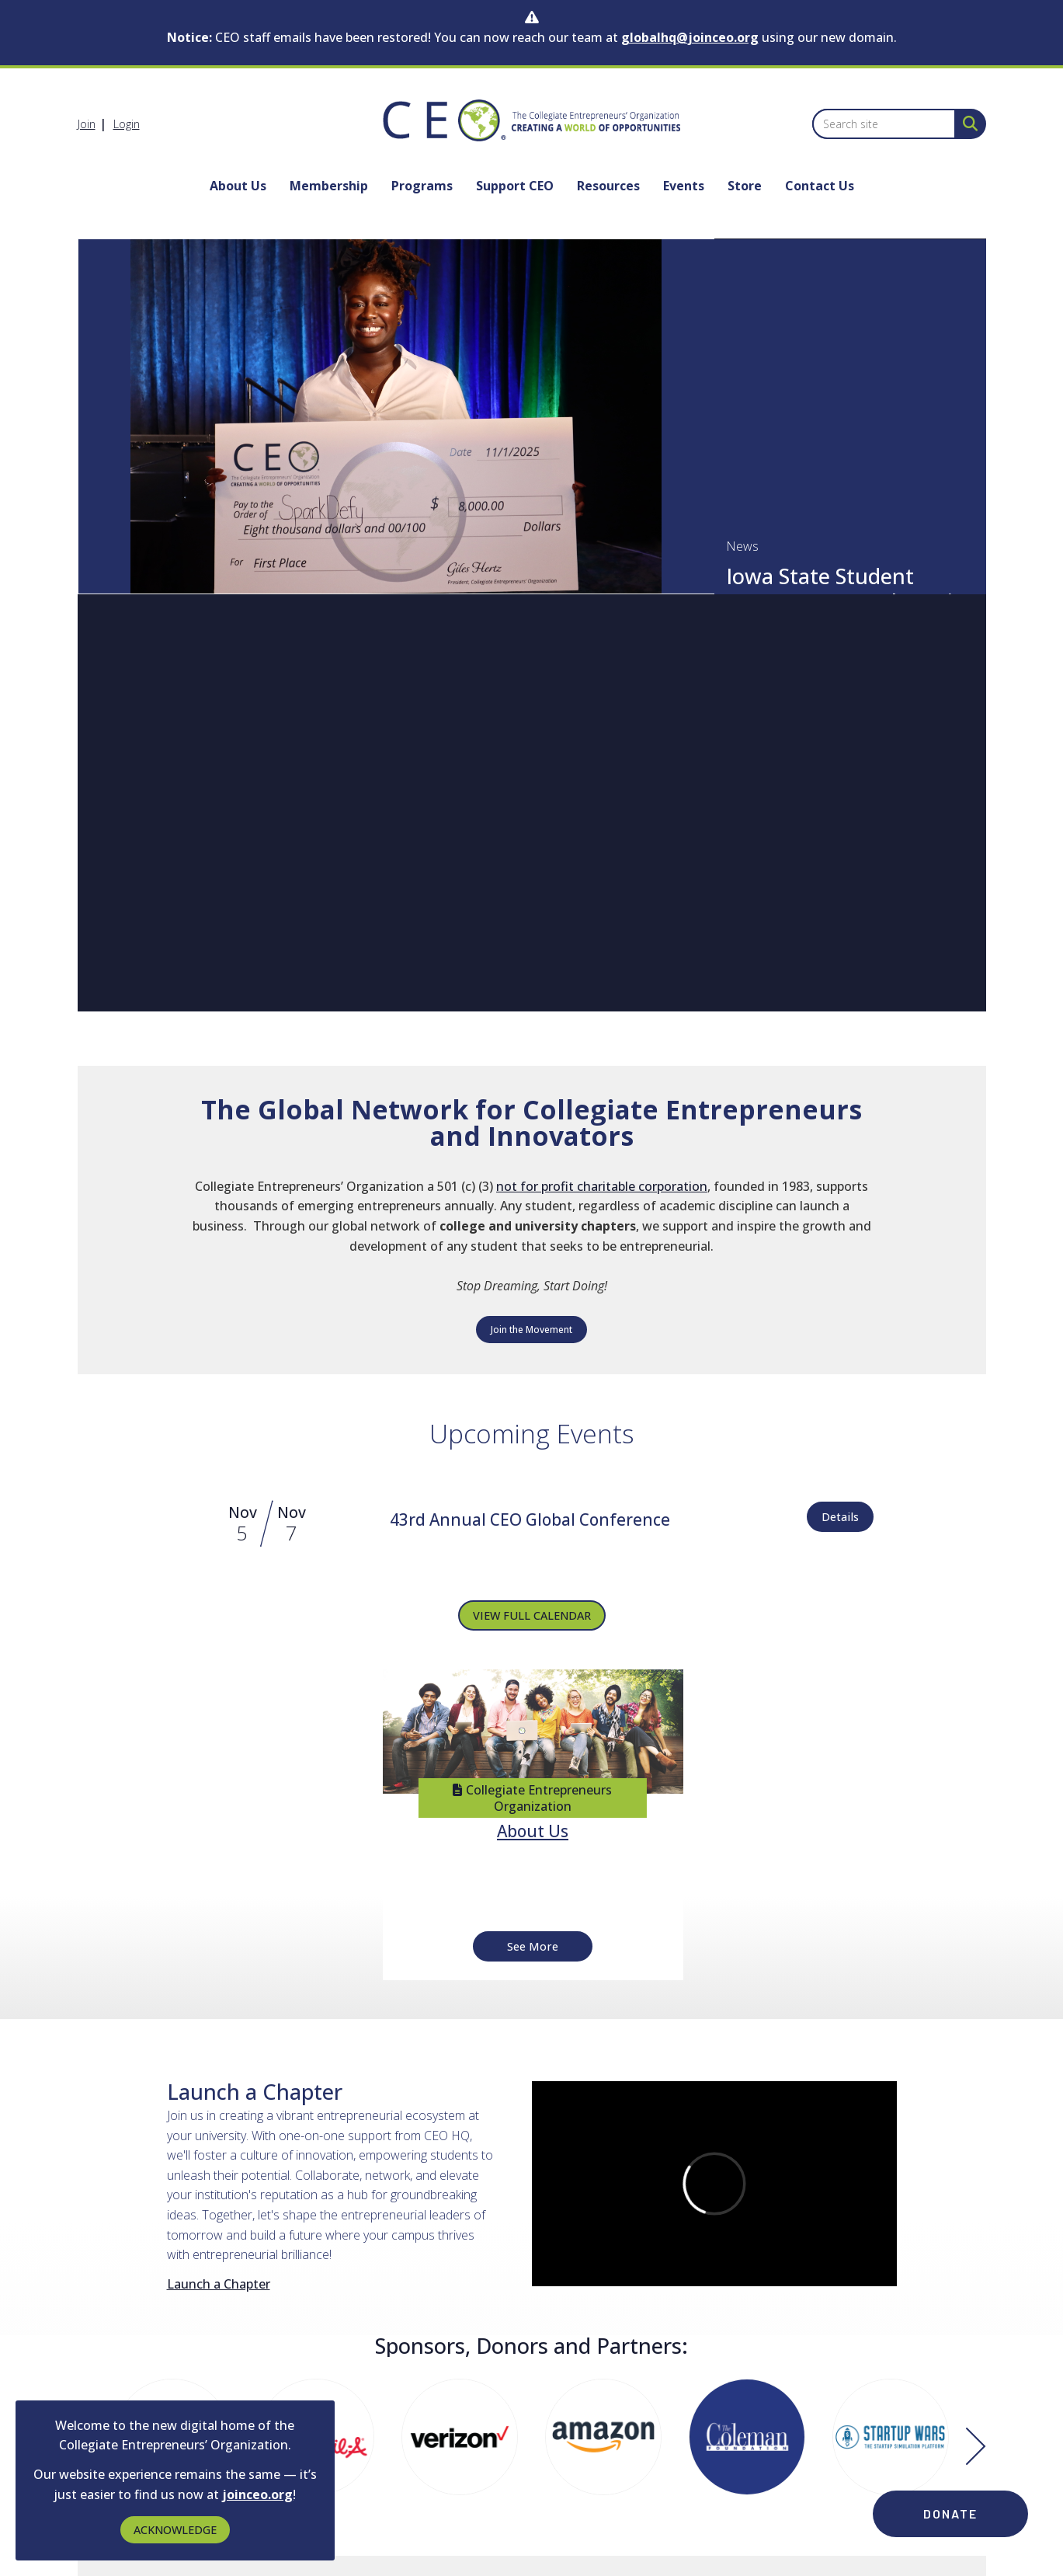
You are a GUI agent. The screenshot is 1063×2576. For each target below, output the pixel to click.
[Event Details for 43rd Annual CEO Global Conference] (530, 1521)
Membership (329, 185)
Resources (608, 185)
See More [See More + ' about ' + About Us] (532, 1946)
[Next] (976, 2448)
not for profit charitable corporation (601, 1186)
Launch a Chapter (218, 2283)
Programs (422, 185)
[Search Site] (967, 123)
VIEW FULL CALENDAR (532, 1615)
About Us (238, 185)
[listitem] (94, 123)
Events (683, 185)
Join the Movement (531, 1329)
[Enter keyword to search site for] (884, 124)
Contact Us (819, 185)
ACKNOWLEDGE (175, 2529)
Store (745, 185)
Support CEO (515, 185)
